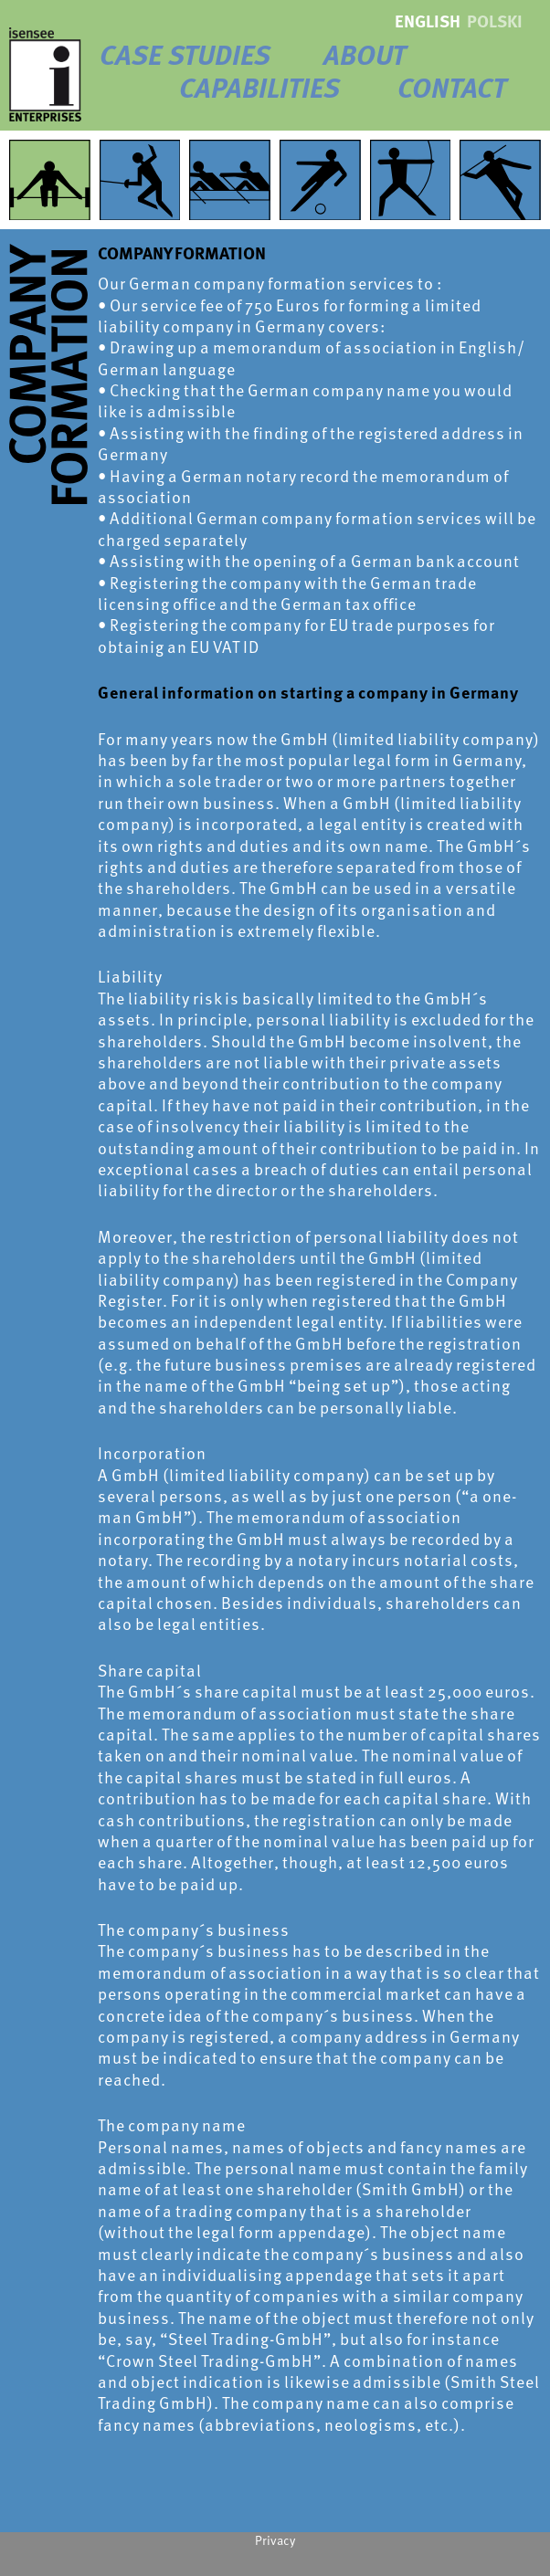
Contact (451, 87)
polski (495, 20)
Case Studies (185, 54)
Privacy (275, 2540)
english (427, 20)
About (364, 54)
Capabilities (259, 87)
